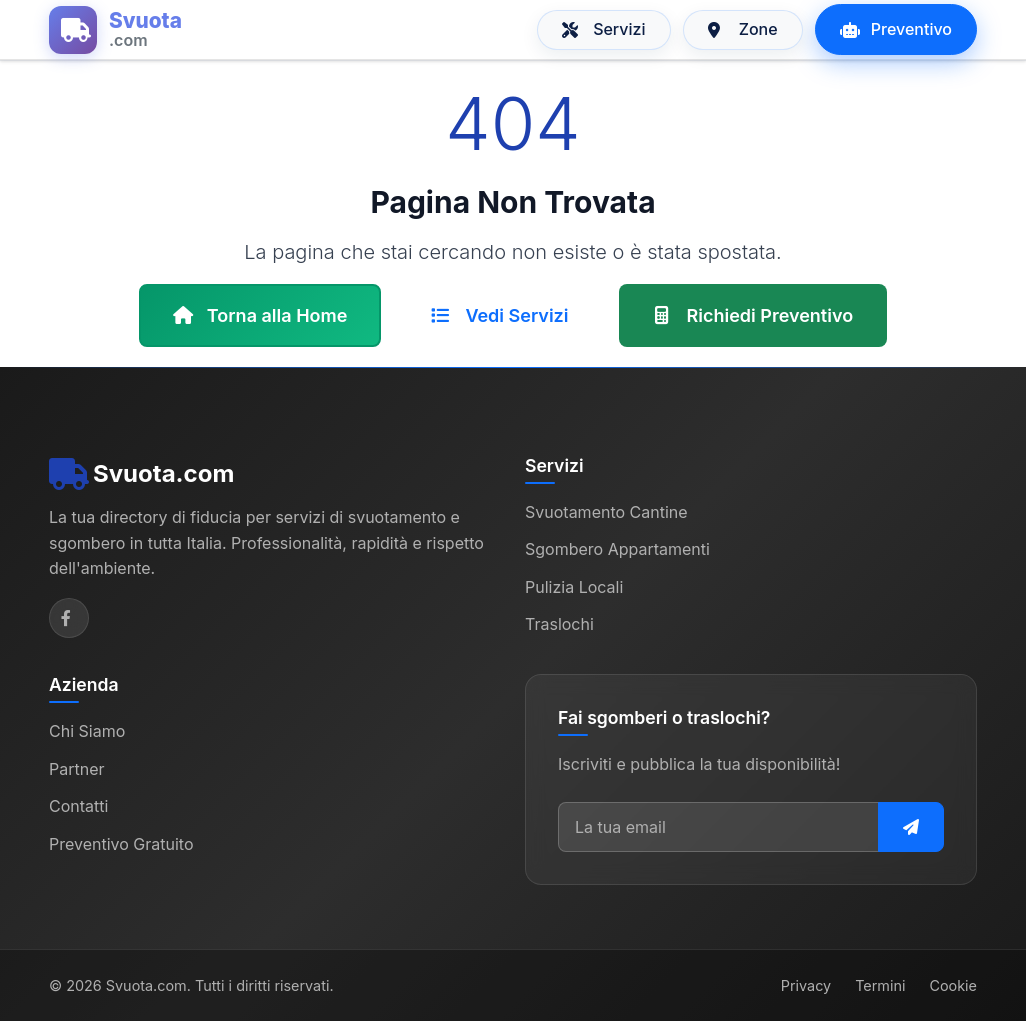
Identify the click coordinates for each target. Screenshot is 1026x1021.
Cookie (953, 985)
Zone (743, 29)
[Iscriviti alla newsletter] (911, 827)
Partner (77, 769)
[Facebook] (69, 618)
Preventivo (896, 29)
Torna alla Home (260, 315)
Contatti (78, 806)
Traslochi (559, 624)
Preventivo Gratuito (121, 844)
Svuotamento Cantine (606, 512)
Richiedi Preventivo (753, 315)
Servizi (604, 29)
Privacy (806, 985)
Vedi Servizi (499, 315)
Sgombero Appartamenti (617, 549)
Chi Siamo (87, 731)
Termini (880, 985)
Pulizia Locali (574, 587)
